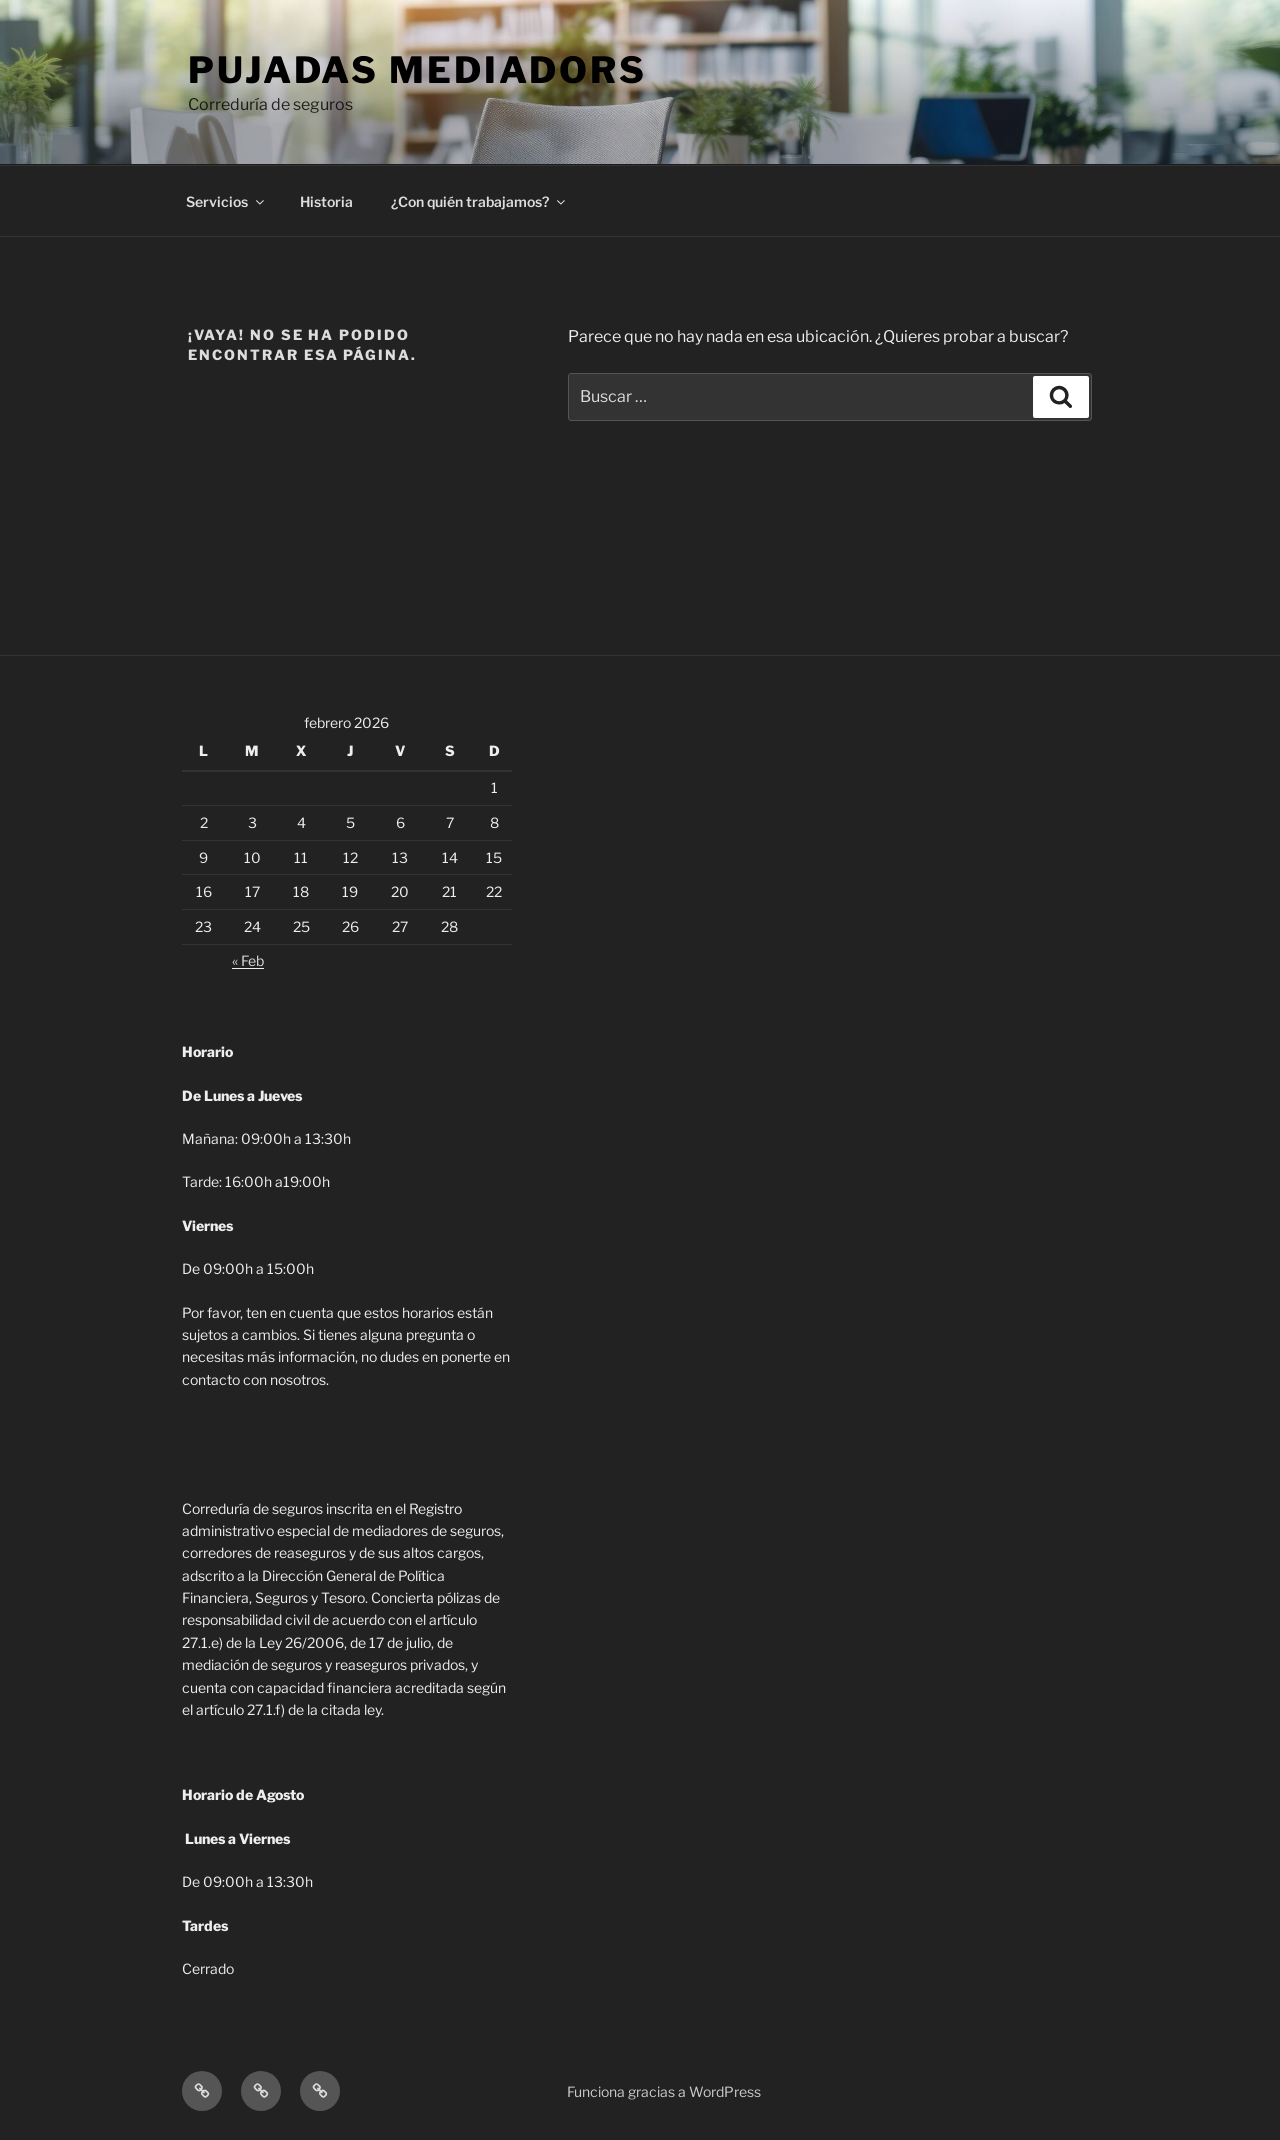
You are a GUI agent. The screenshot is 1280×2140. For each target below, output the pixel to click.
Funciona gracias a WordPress (664, 2091)
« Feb (248, 960)
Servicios (226, 201)
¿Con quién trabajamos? (479, 201)
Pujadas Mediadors (417, 70)
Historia (326, 201)
